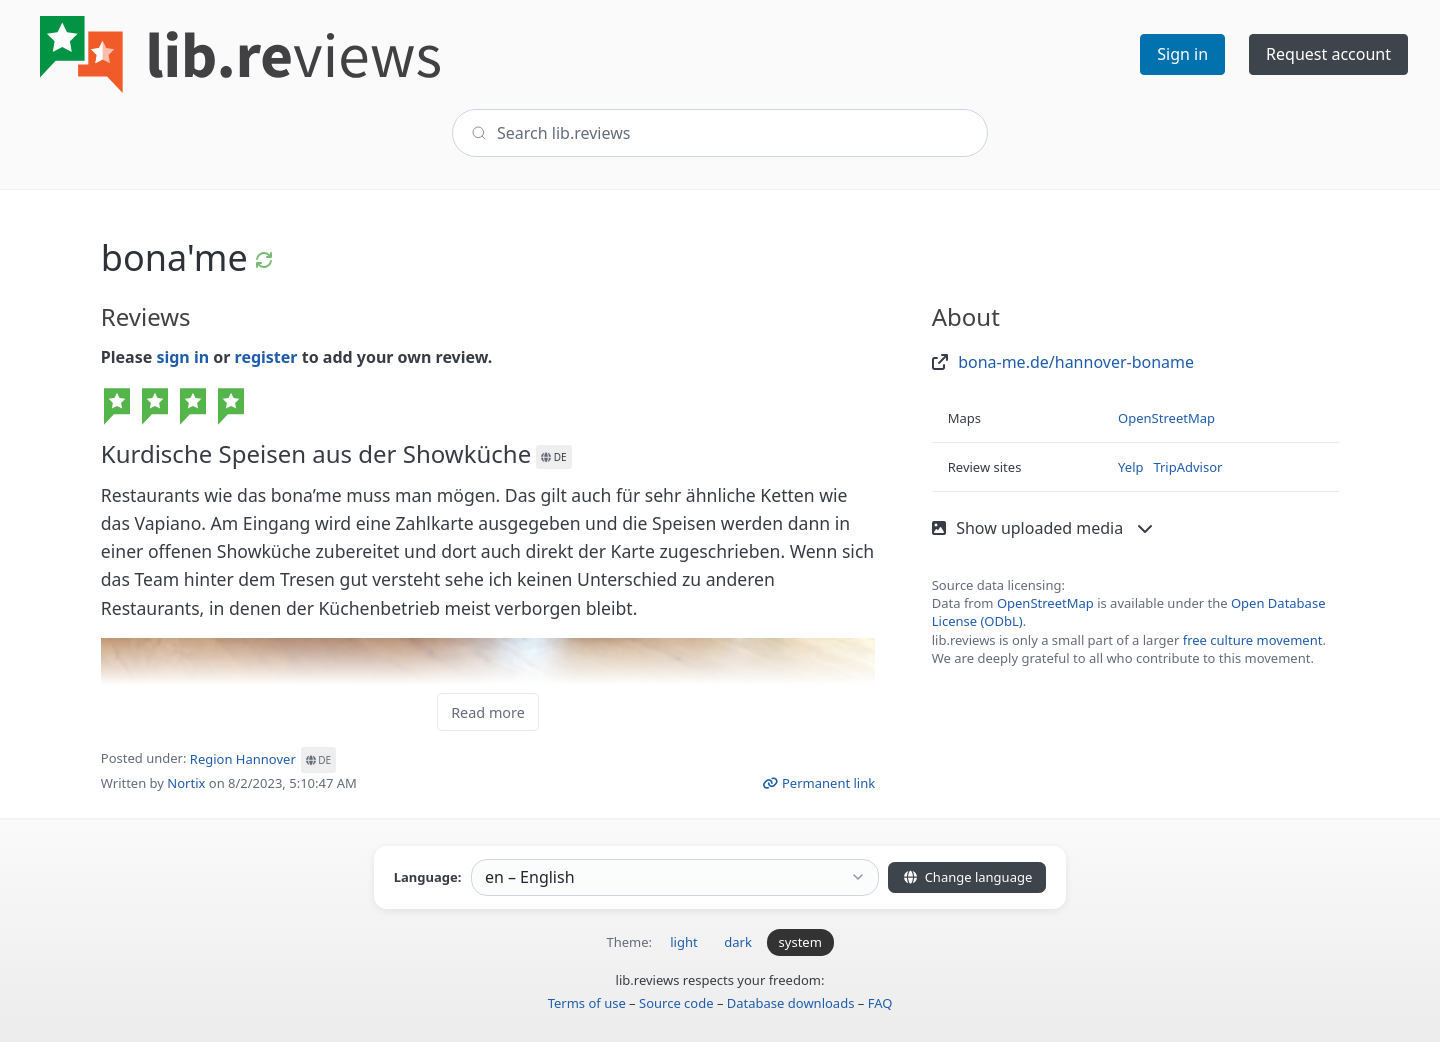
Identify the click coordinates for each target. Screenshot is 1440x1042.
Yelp (1130, 467)
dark (738, 942)
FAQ (880, 1003)
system (800, 942)
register (266, 357)
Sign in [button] (1182, 54)
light (683, 942)
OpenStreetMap (1166, 418)
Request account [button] (1328, 54)
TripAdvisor (1187, 467)
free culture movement (1253, 640)
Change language (967, 877)
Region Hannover (263, 759)
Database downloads (791, 1003)
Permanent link (818, 783)
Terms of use (587, 1003)
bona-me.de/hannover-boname (1076, 362)
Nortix (186, 783)
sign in (182, 357)
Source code (676, 1003)
